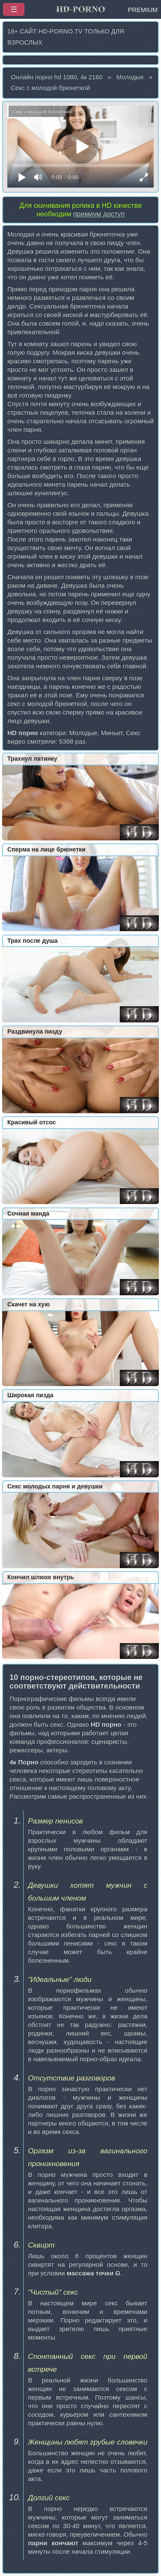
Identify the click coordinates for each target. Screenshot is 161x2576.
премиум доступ (99, 214)
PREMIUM (143, 9)
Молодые (130, 77)
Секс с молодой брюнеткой (50, 87)
